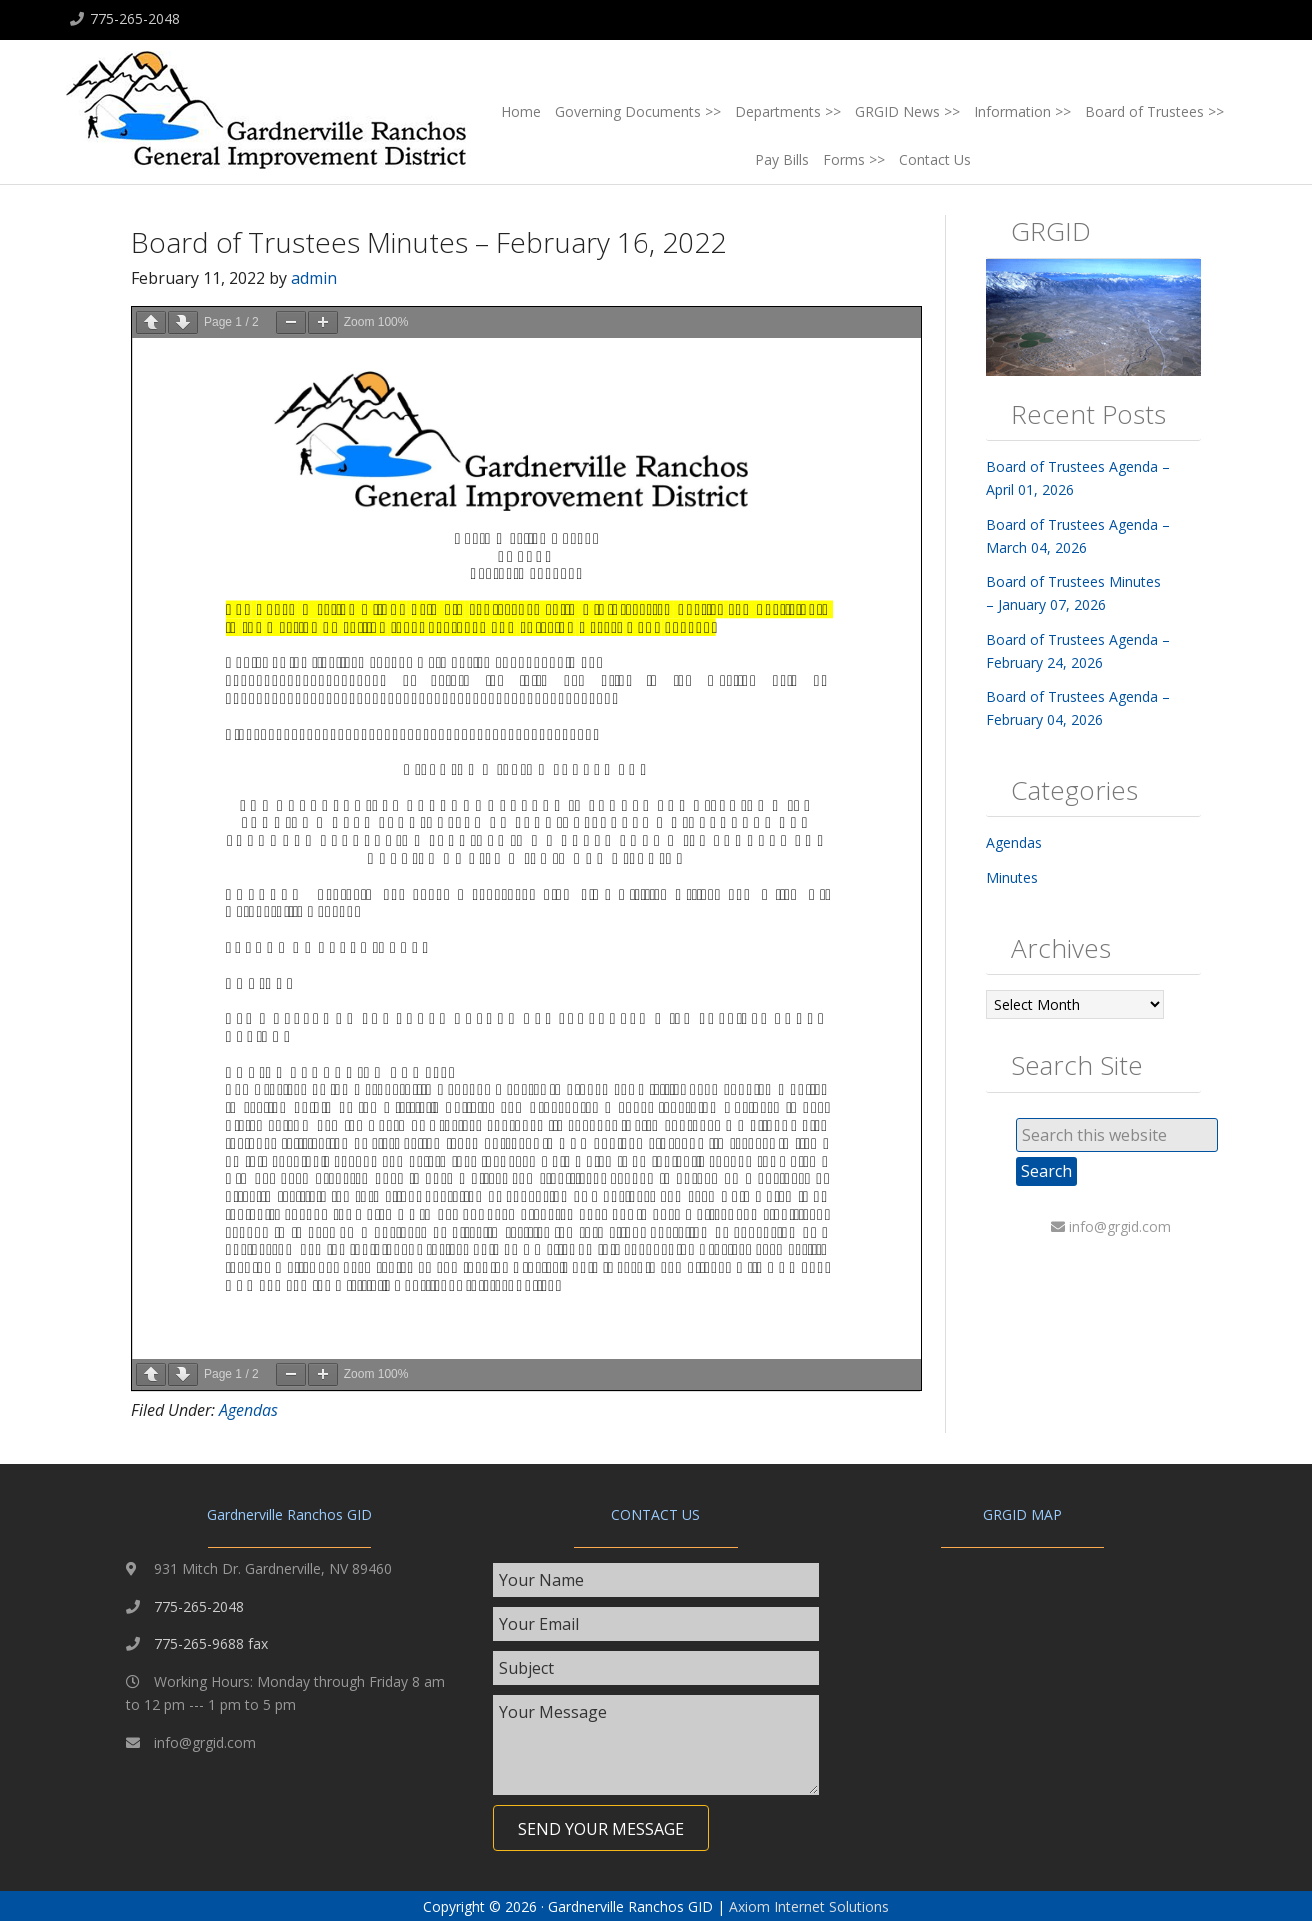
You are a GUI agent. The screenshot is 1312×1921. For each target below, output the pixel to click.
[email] (656, 1624)
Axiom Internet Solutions (809, 1906)
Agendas (248, 1410)
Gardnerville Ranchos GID (266, 116)
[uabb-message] (656, 1745)
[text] (656, 1580)
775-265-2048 (135, 18)
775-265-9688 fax (211, 1643)
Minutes (1012, 877)
